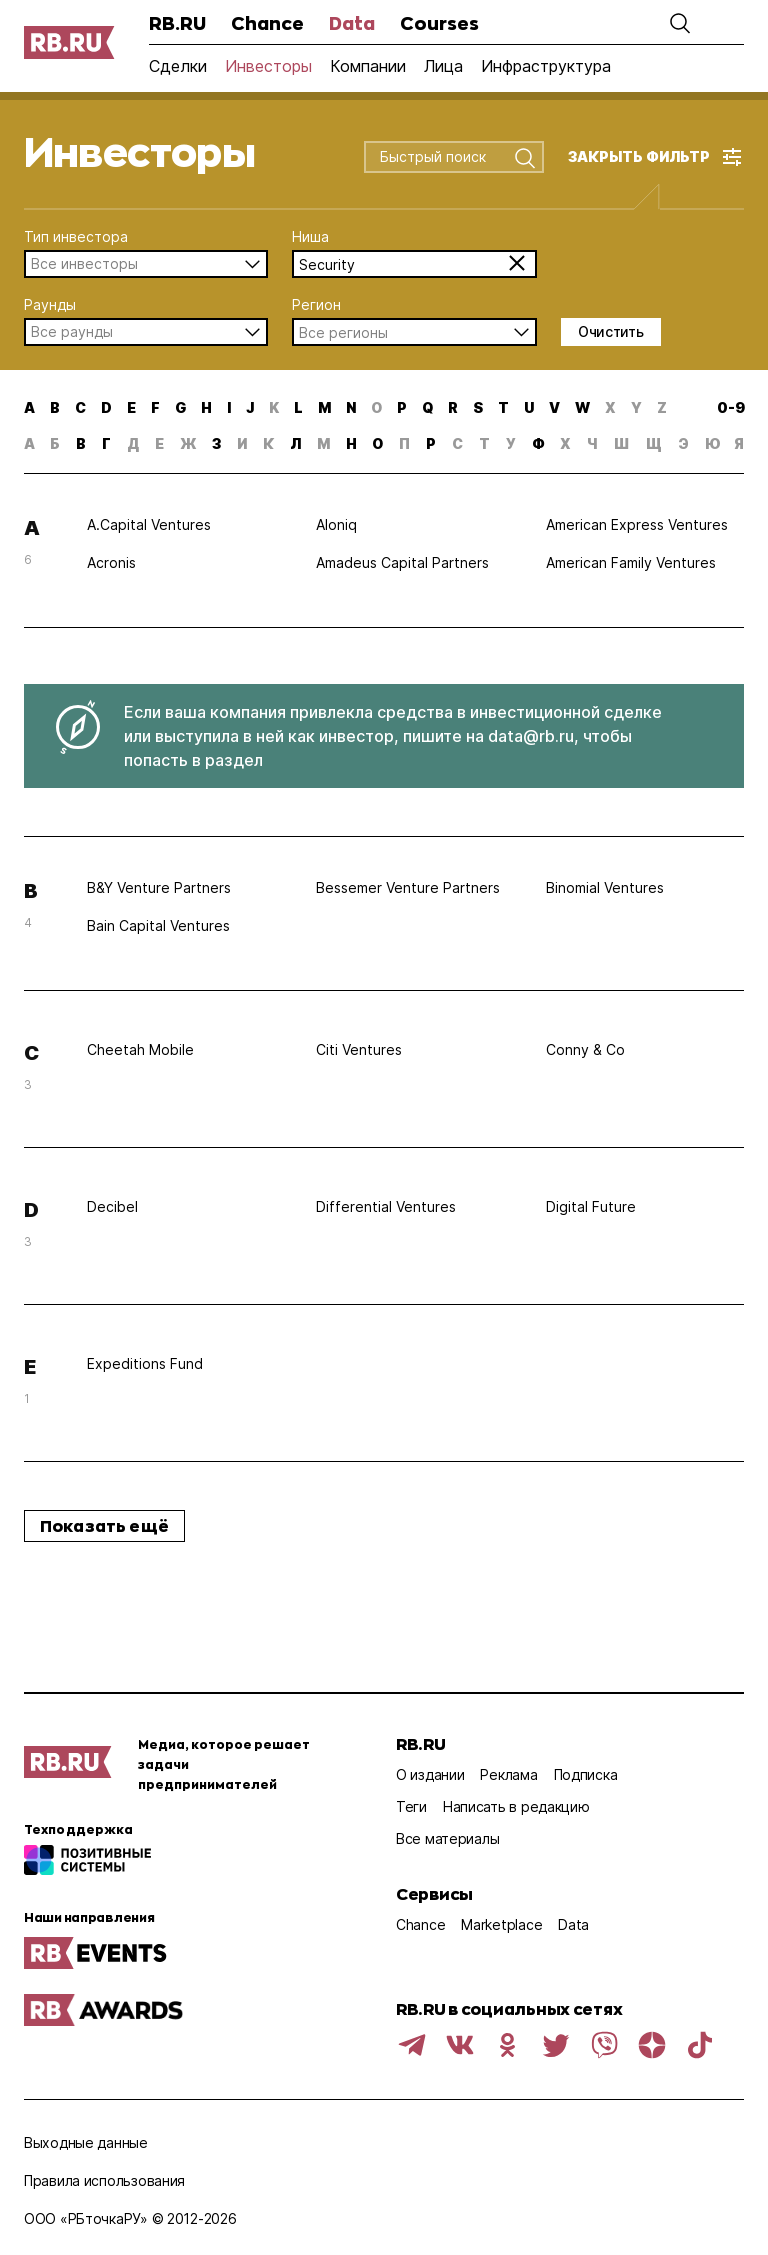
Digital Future (591, 1206)
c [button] (80, 407)
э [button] (683, 443)
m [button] (324, 407)
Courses (439, 23)
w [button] (582, 407)
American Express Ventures (637, 524)
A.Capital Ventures (149, 524)
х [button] (565, 443)
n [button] (351, 407)
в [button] (81, 443)
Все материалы (447, 1838)
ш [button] (622, 443)
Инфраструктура (546, 66)
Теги (411, 1806)
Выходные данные (86, 2142)
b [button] (55, 407)
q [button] (427, 407)
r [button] (453, 407)
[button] (680, 23)
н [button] (351, 443)
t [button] (503, 407)
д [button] (133, 443)
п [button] (404, 443)
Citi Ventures (359, 1049)
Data (352, 23)
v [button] (554, 407)
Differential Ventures (386, 1206)
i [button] (229, 407)
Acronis (111, 562)
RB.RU (177, 23)
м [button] (323, 443)
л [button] (295, 443)
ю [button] (712, 443)
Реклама (508, 1774)
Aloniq (336, 524)
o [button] (376, 407)
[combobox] (439, 158)
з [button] (216, 443)
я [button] (739, 443)
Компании (368, 66)
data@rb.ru (531, 736)
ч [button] (592, 443)
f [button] (155, 407)
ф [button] (538, 443)
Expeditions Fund (145, 1363)
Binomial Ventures (605, 887)
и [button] (242, 443)
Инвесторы (268, 66)
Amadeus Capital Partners (402, 562)
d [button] (106, 407)
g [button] (180, 407)
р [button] (431, 443)
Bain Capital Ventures (158, 925)
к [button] (268, 443)
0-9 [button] (731, 407)
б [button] (55, 443)
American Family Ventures (631, 562)
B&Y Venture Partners (159, 887)
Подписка (586, 1774)
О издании (430, 1774)
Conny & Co (585, 1049)
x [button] (610, 407)
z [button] (662, 407)
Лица (443, 66)
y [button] (636, 407)
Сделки (178, 66)
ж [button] (188, 443)
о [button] (377, 443)
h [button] (206, 407)
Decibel (112, 1206)
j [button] (250, 407)
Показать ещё (104, 1525)
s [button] (478, 407)
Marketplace (501, 1924)
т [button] (484, 443)
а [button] (29, 443)
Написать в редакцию (516, 1806)
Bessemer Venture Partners (408, 887)
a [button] (29, 407)
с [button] (457, 443)
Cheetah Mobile (140, 1049)
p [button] (402, 407)
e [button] (131, 407)
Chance (267, 23)
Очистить (611, 331)
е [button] (159, 443)
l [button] (298, 407)
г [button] (106, 443)
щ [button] (654, 443)
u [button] (529, 407)
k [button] (274, 407)
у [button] (511, 443)
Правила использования (104, 2180)
